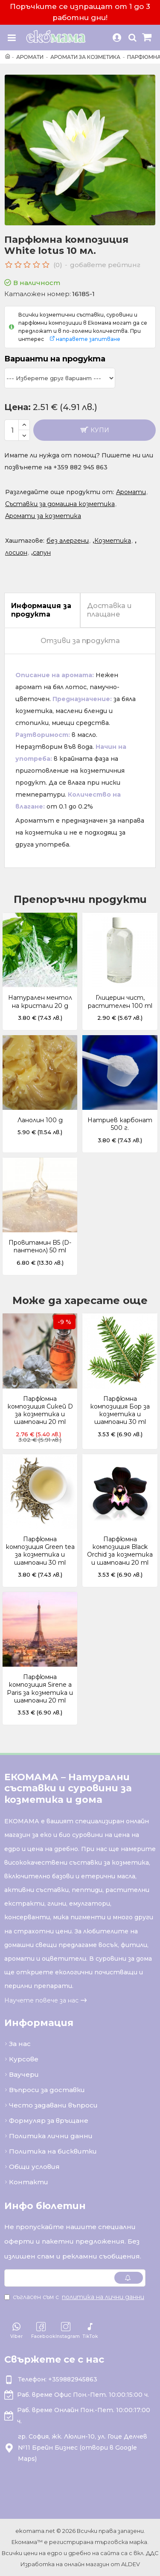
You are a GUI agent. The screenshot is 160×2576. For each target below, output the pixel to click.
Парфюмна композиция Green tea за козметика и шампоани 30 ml (40, 1550)
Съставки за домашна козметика (60, 504)
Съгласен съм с (74, 2297)
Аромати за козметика (85, 57)
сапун (42, 552)
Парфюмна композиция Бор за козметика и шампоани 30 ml (120, 1410)
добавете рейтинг (105, 265)
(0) (57, 265)
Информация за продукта (41, 610)
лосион (16, 552)
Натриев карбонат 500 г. (119, 1124)
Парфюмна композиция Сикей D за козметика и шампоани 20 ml (40, 1410)
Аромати (30, 57)
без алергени (68, 540)
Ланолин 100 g (40, 1120)
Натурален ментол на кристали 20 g (40, 1001)
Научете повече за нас (41, 2000)
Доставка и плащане (109, 610)
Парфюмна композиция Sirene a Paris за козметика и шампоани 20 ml (40, 1688)
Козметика (112, 540)
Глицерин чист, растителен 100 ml (120, 1001)
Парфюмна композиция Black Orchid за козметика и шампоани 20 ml (120, 1550)
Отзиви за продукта (80, 641)
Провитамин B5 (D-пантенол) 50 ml (40, 1246)
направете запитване (88, 339)
